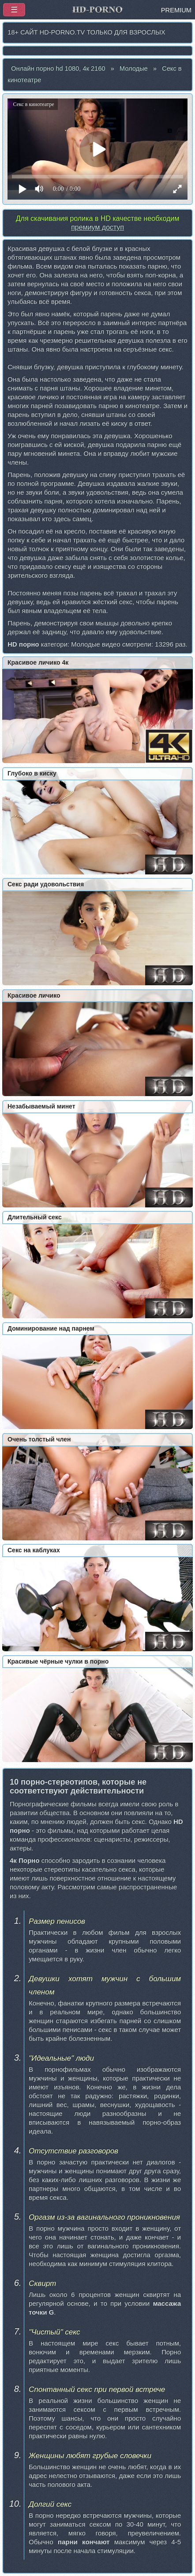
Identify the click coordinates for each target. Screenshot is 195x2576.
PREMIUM (176, 10)
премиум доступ (97, 227)
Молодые (134, 68)
